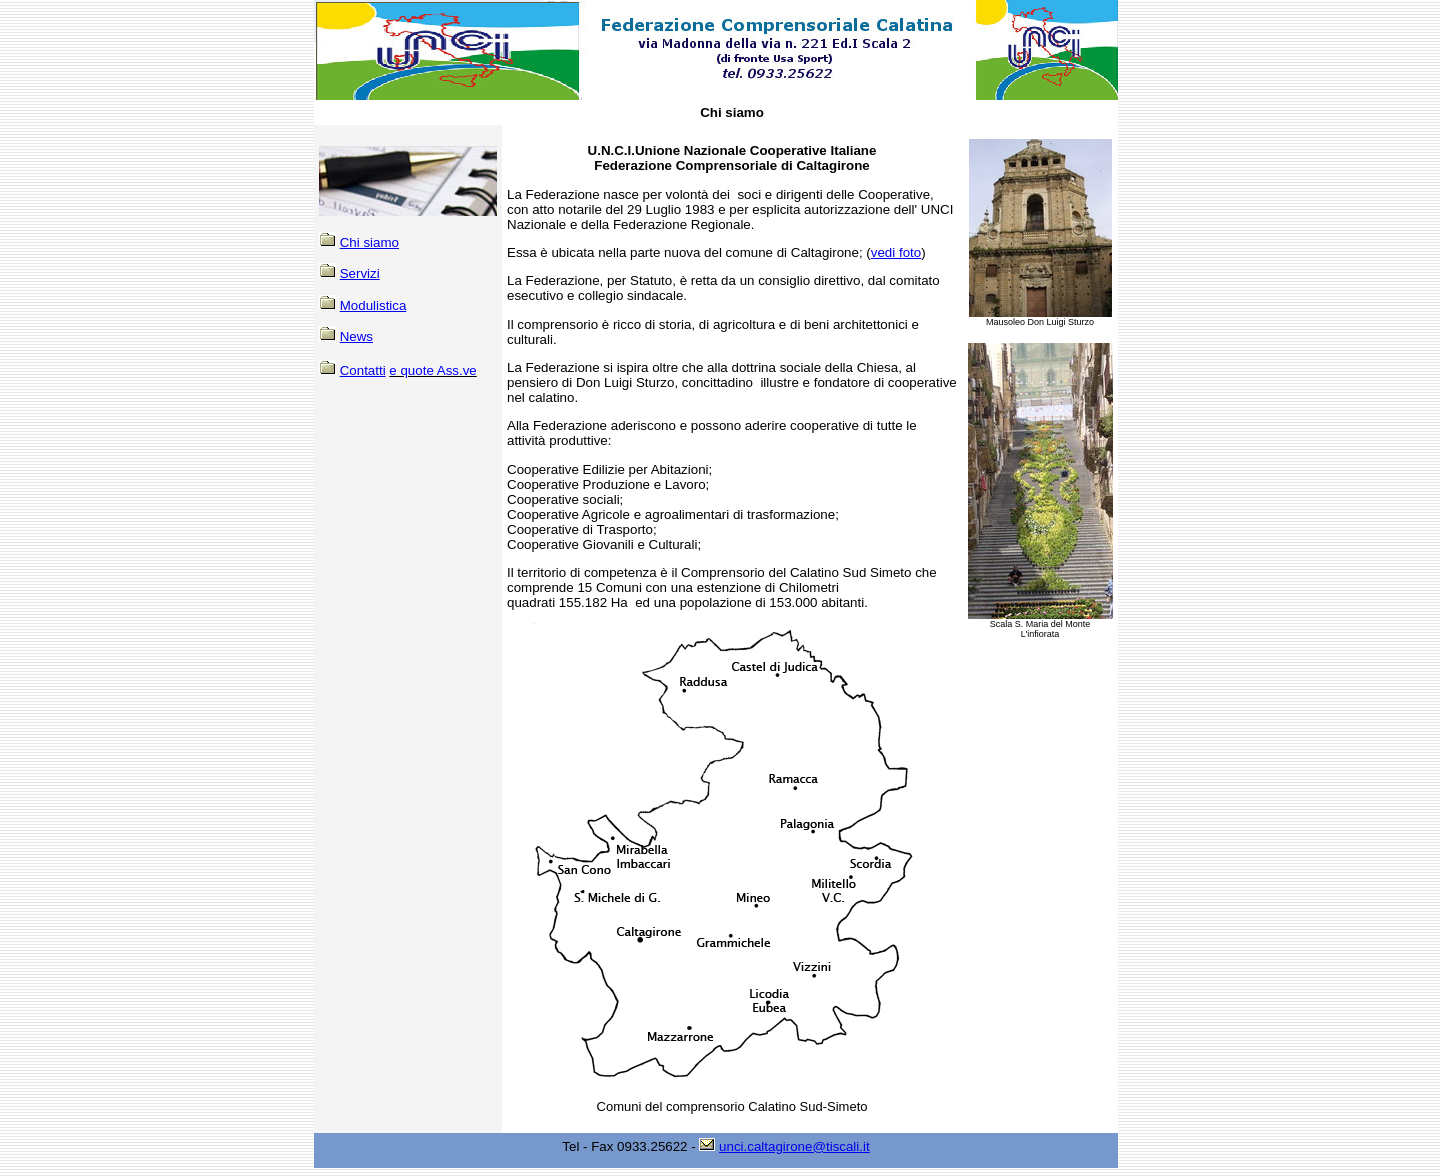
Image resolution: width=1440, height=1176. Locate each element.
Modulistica (373, 305)
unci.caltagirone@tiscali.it (794, 1146)
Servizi (360, 273)
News (356, 336)
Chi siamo (369, 242)
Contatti (363, 370)
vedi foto (896, 252)
